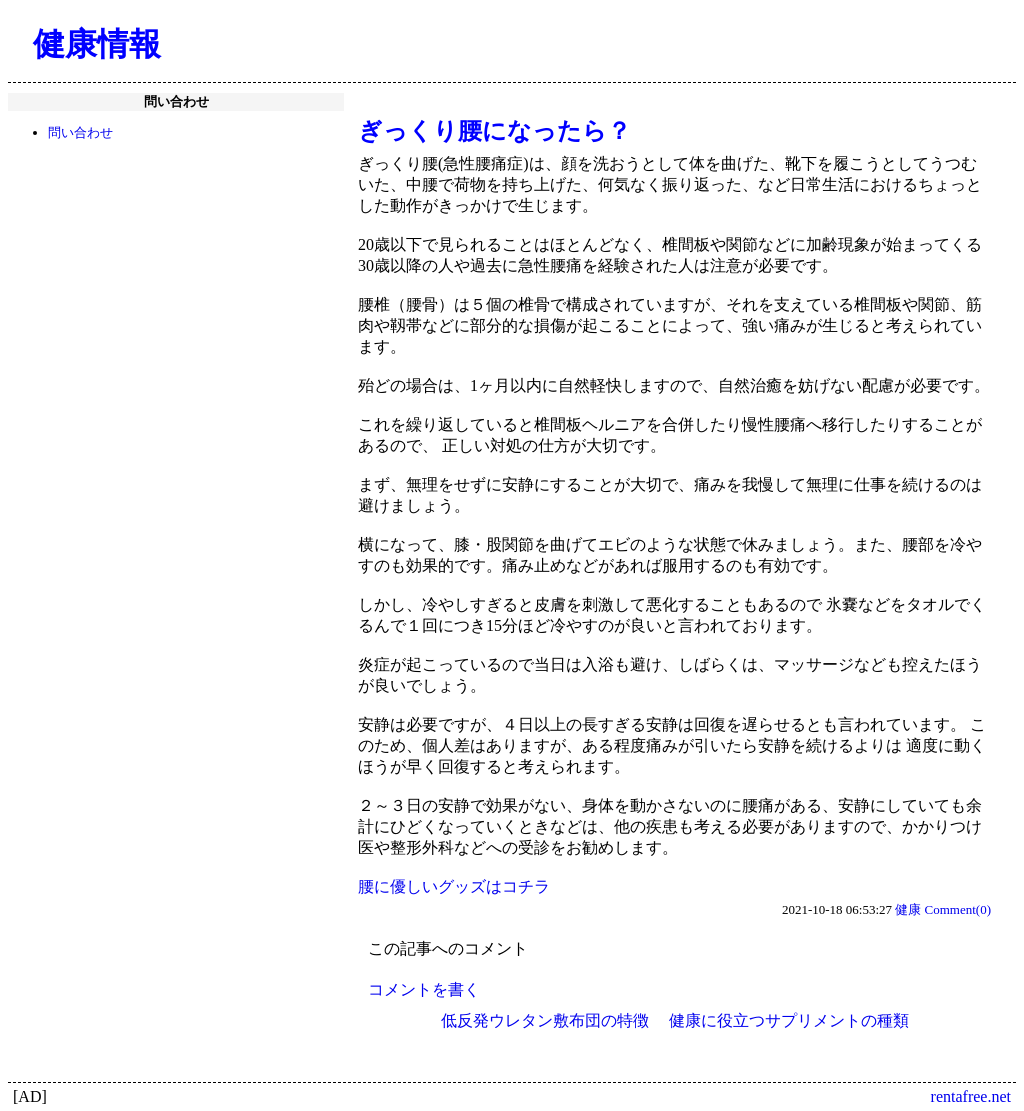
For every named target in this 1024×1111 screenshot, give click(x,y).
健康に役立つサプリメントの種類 (789, 1020)
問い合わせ (80, 132)
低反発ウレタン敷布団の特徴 (545, 1020)
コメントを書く (424, 989)
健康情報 (97, 44)
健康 (908, 909)
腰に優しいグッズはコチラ (454, 886)
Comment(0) (958, 909)
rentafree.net (971, 1096)
